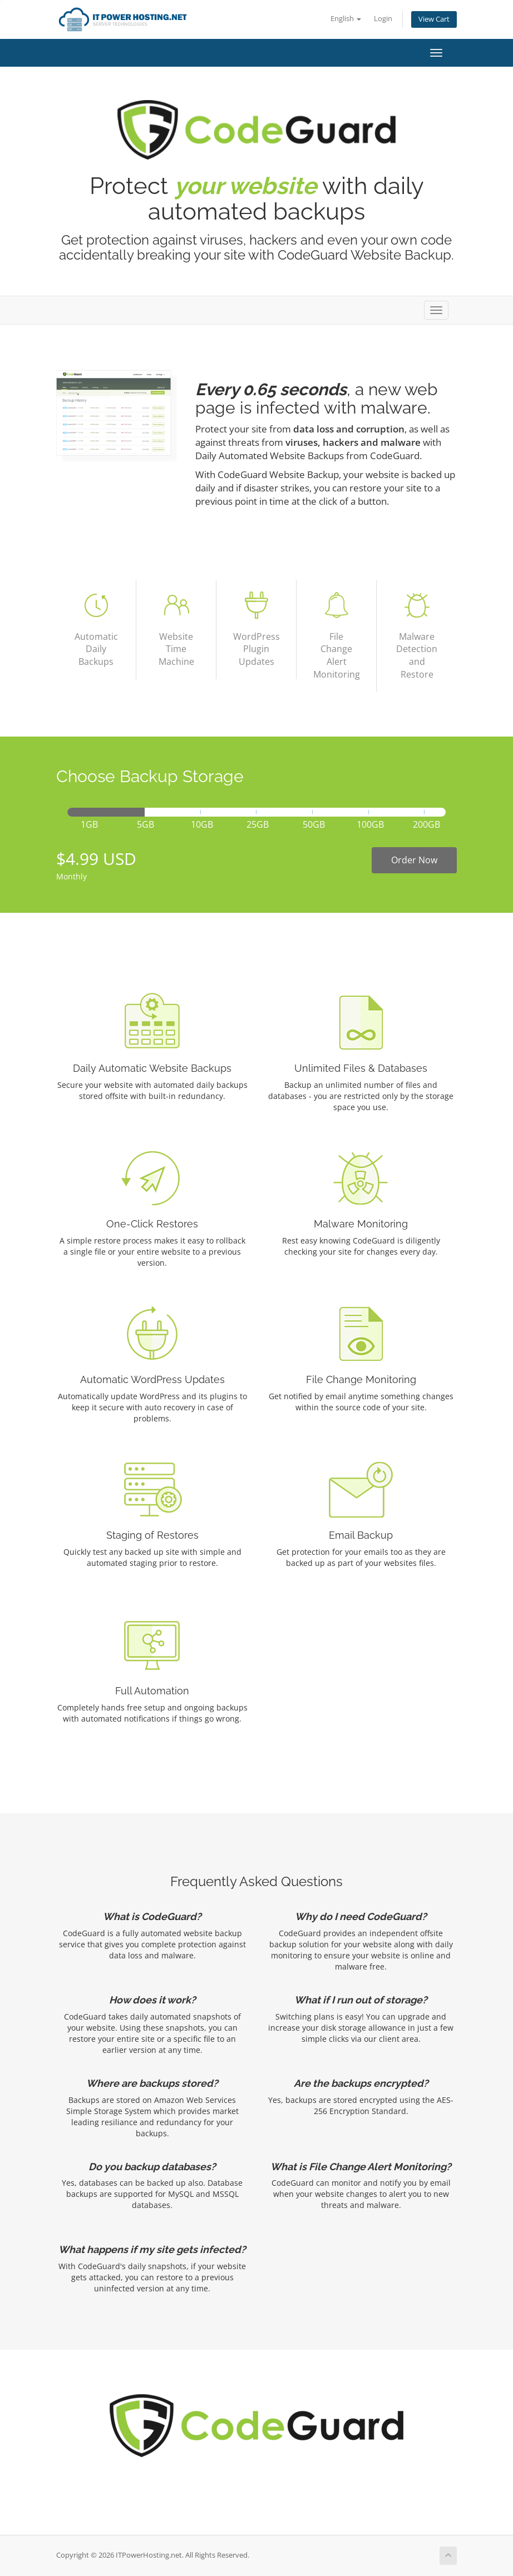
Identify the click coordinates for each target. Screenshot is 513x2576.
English (346, 18)
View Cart (434, 19)
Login (383, 18)
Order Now (414, 860)
